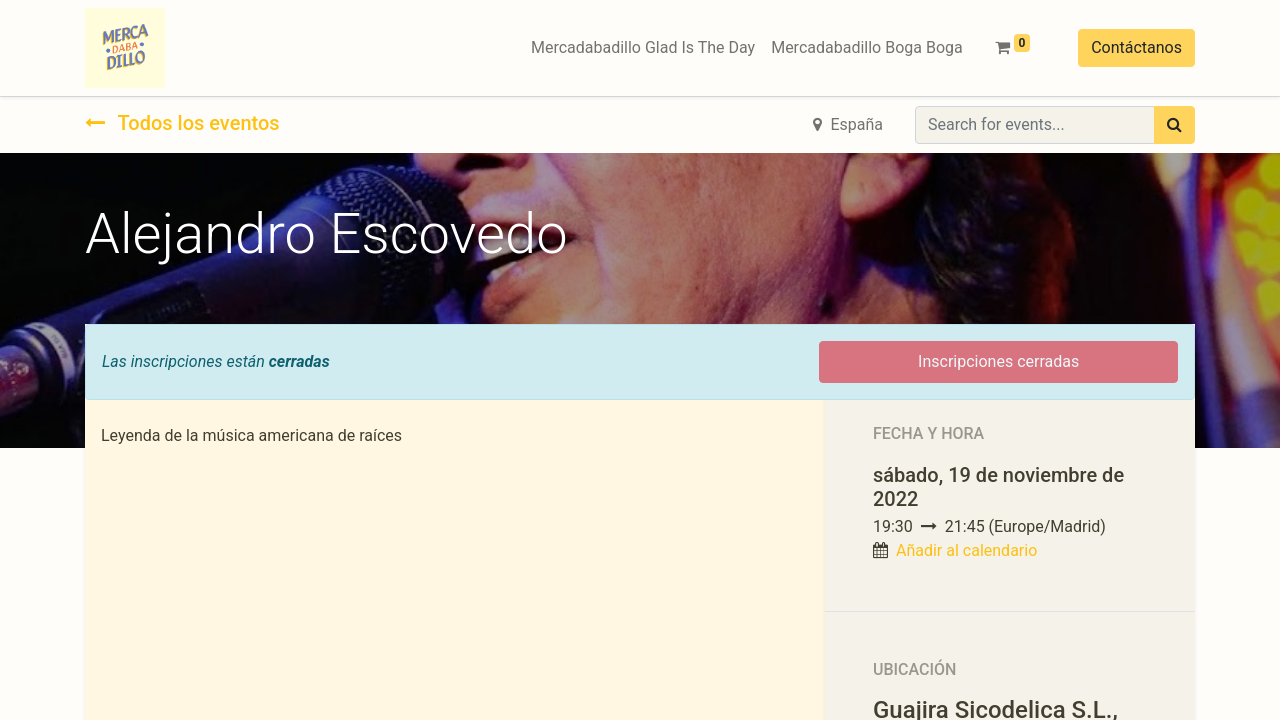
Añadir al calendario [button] (966, 550)
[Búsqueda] (1174, 125)
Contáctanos (1136, 47)
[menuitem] (643, 48)
